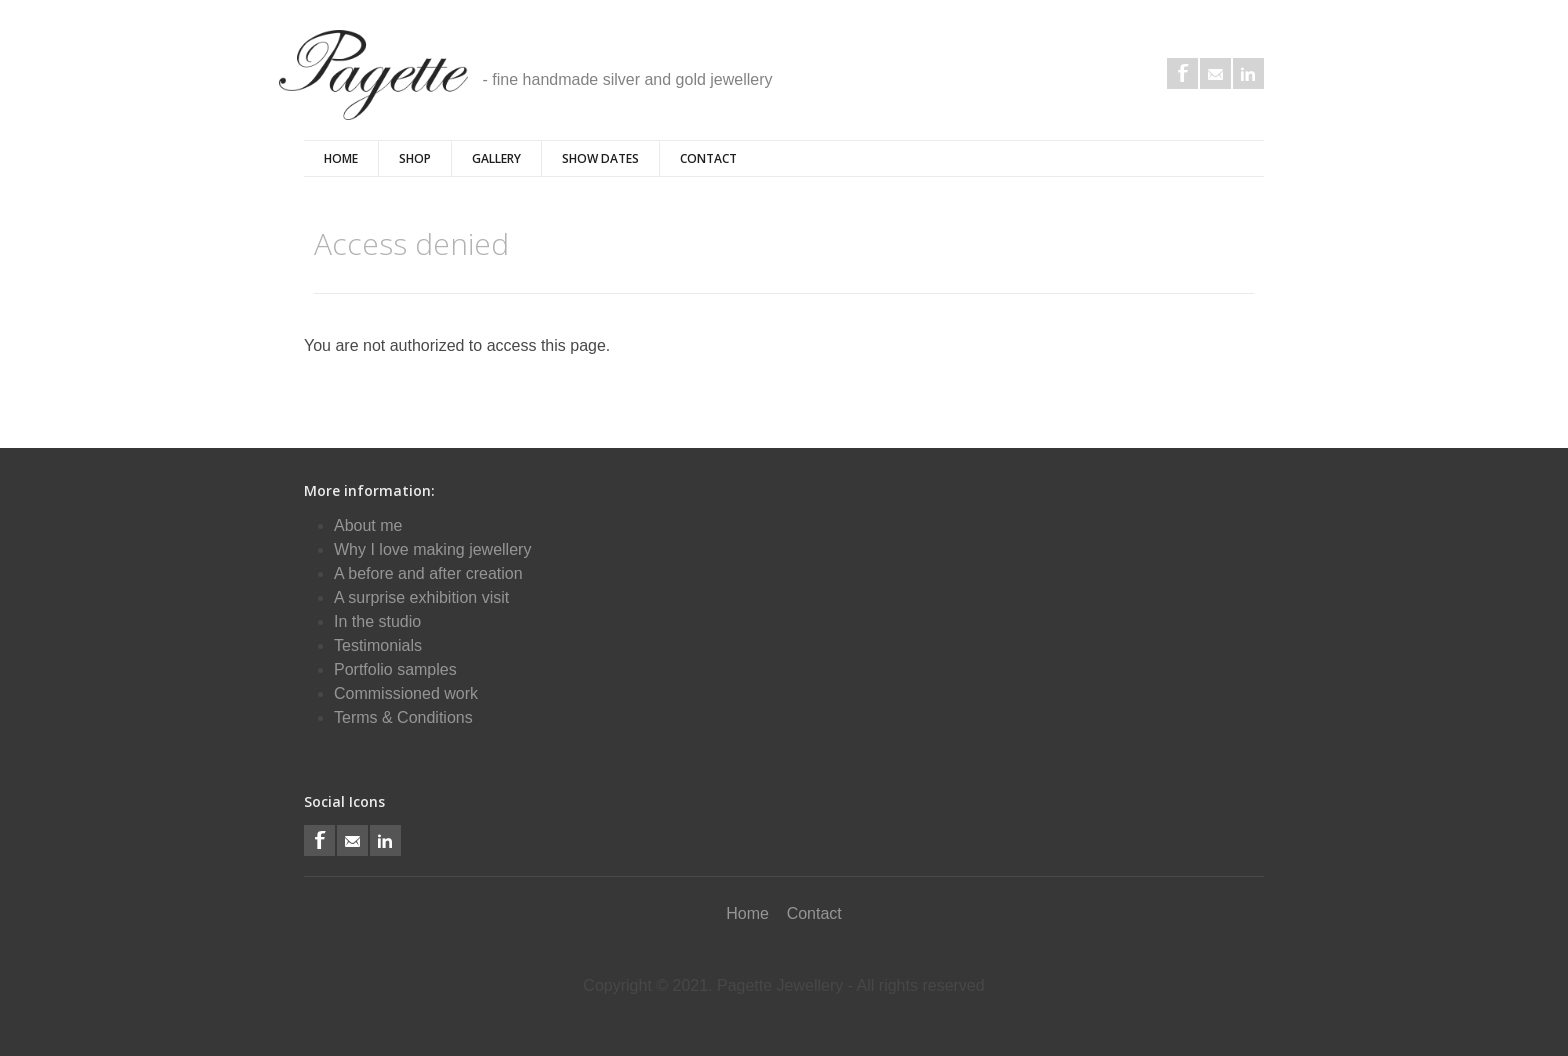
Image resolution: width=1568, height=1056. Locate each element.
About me (368, 525)
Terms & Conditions (403, 717)
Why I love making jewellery (432, 549)
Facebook (1182, 73)
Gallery (496, 158)
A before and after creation (428, 573)
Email (1215, 73)
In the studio (377, 621)
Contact (708, 158)
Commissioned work (406, 693)
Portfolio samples (395, 669)
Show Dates (600, 158)
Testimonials (378, 645)
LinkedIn (1248, 73)
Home (341, 158)
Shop (415, 158)
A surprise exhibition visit (421, 597)
